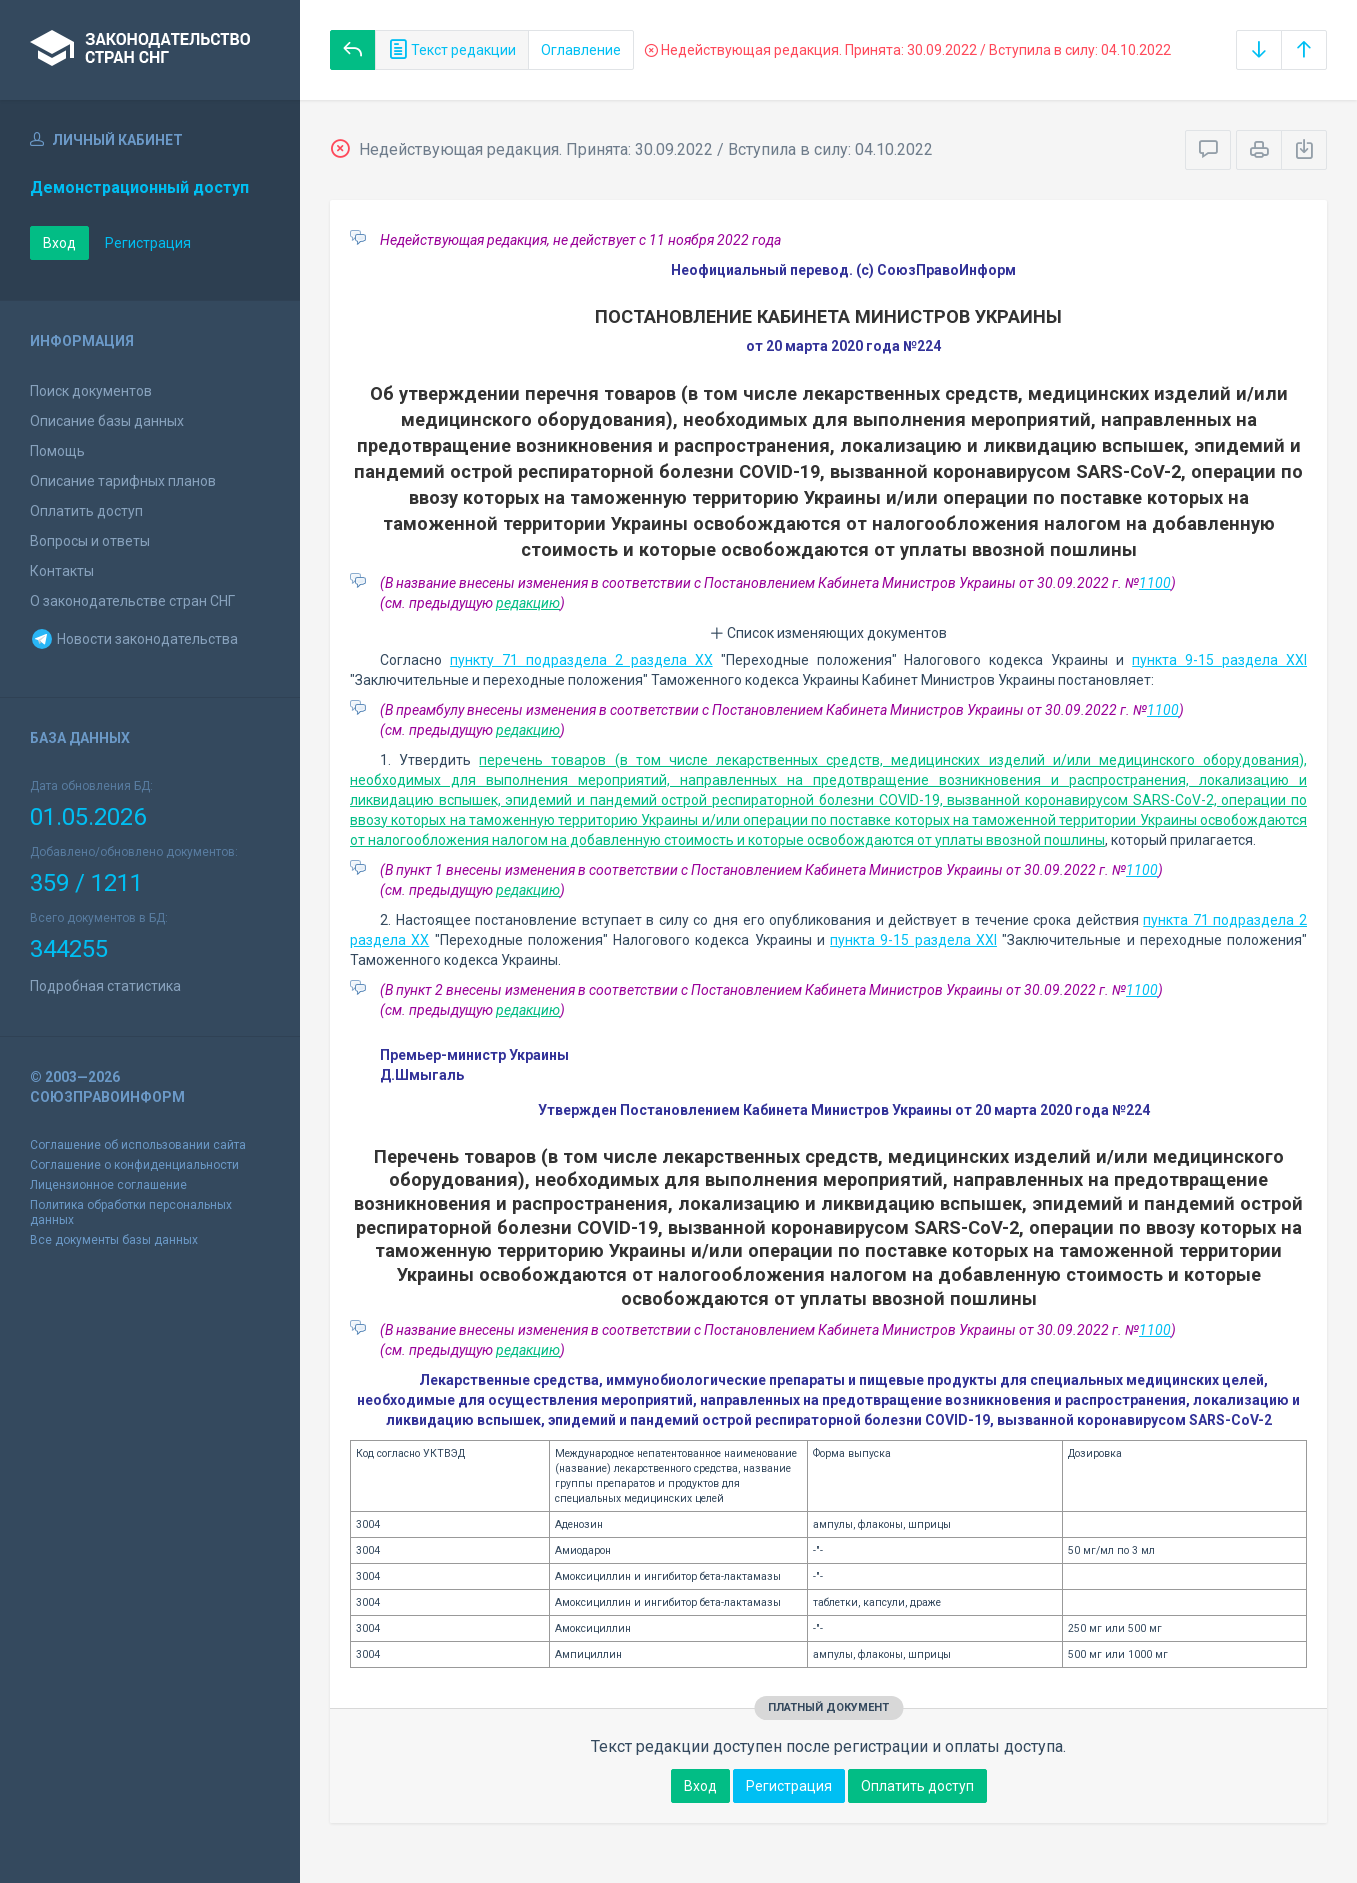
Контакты (62, 571)
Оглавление (581, 50)
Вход (59, 243)
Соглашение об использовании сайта (138, 1145)
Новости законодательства (134, 639)
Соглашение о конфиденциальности (134, 1165)
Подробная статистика (105, 986)
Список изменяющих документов (828, 633)
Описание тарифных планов (123, 481)
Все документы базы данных (114, 1240)
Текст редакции (452, 50)
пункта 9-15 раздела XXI (1219, 660)
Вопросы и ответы (90, 541)
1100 (1155, 583)
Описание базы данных (107, 421)
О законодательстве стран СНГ (132, 601)
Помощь (57, 451)
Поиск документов (91, 391)
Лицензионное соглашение (108, 1185)
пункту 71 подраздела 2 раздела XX (581, 660)
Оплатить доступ (86, 511)
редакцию (528, 603)
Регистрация (148, 243)
